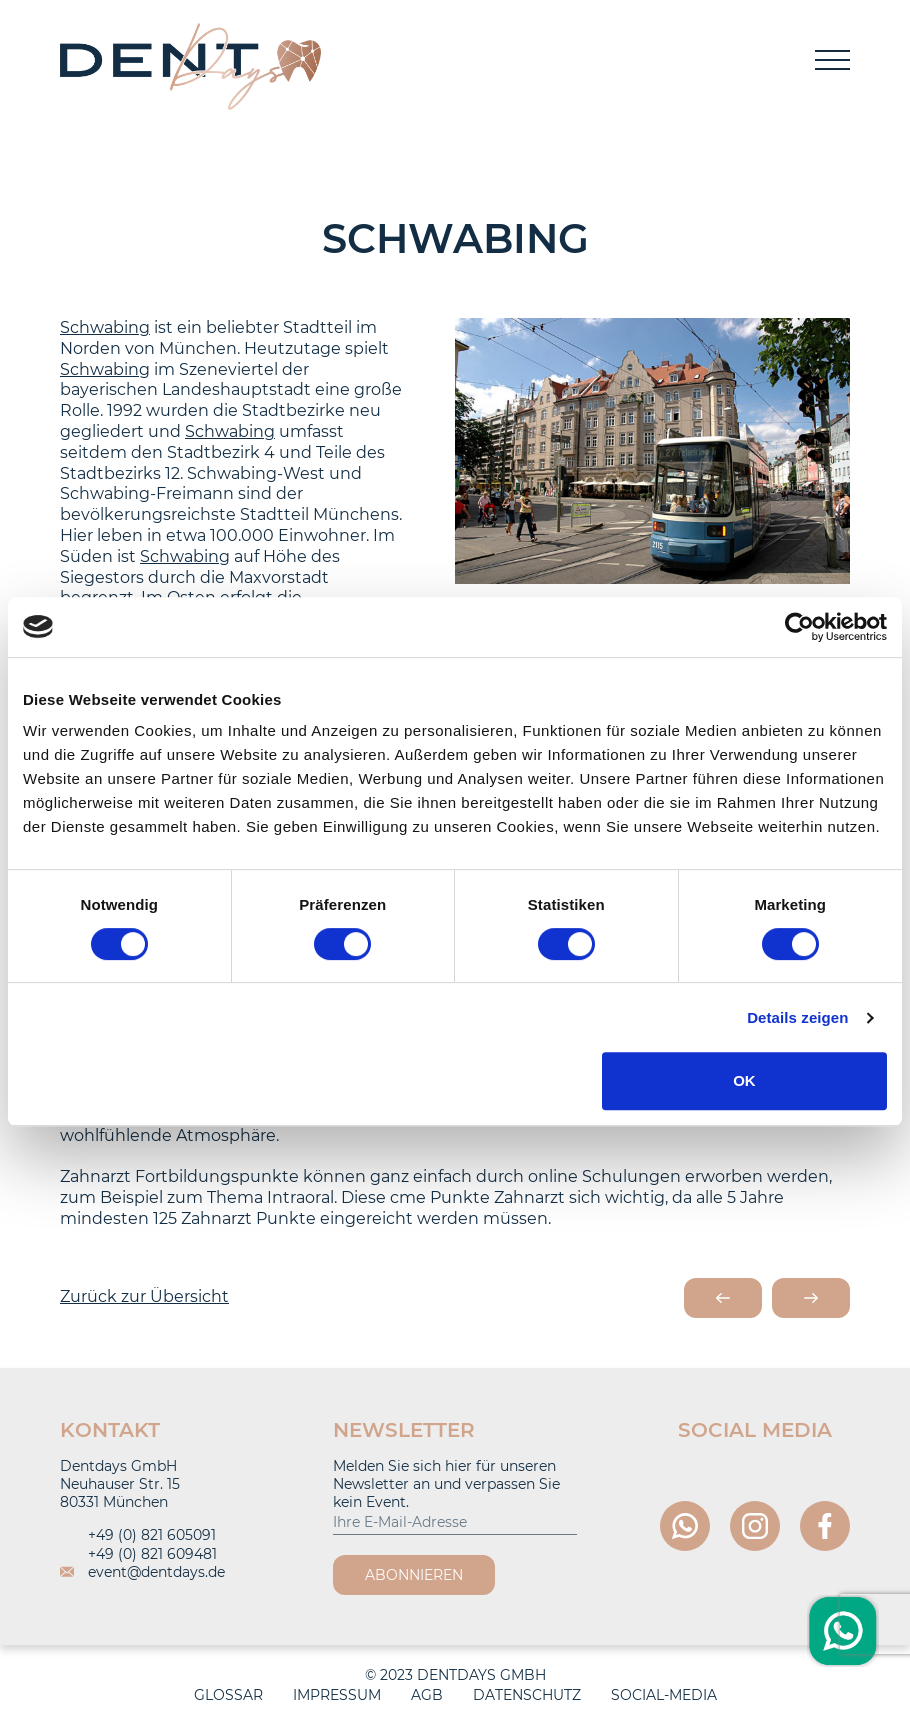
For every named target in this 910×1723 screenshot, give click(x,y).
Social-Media (664, 1695)
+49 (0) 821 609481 (138, 1554)
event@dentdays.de (142, 1572)
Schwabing (105, 327)
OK (744, 1080)
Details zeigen (797, 1017)
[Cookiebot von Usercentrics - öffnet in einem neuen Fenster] (799, 627)
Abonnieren (414, 1575)
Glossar (228, 1695)
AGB (427, 1695)
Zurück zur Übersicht (144, 1296)
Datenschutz (527, 1695)
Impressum (337, 1695)
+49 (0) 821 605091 (138, 1535)
